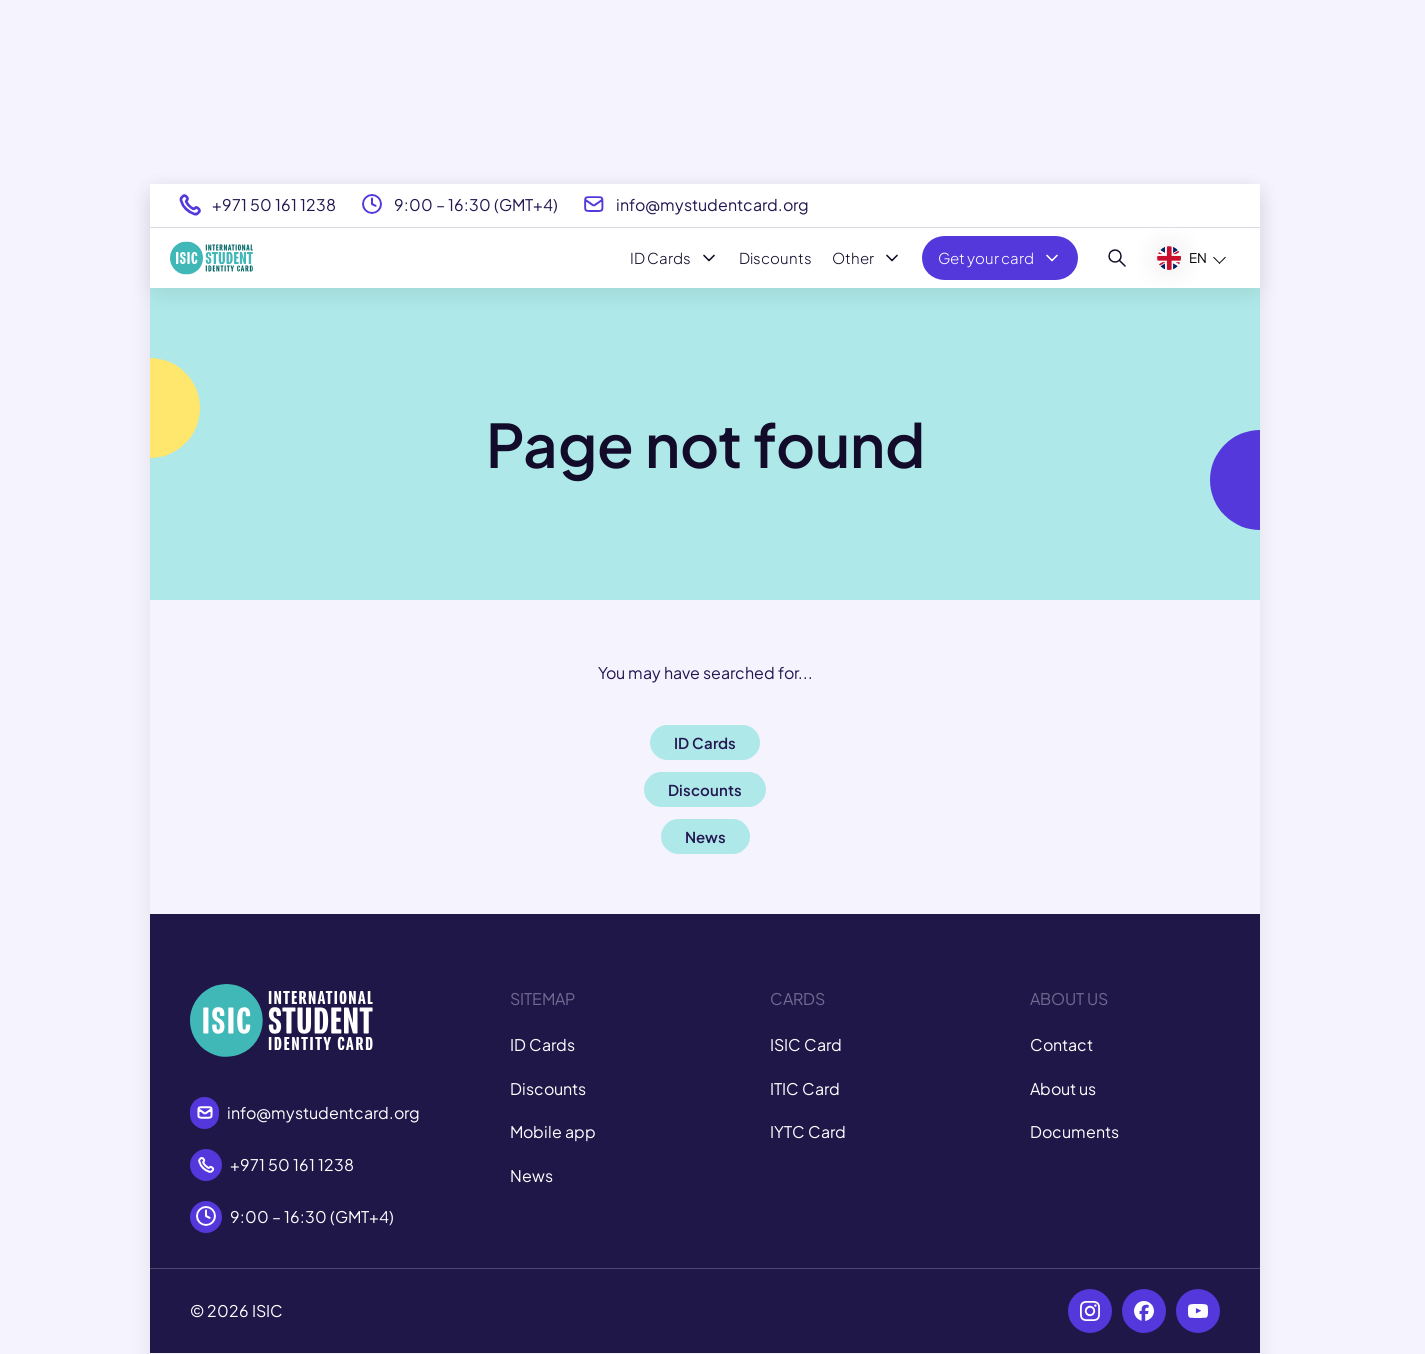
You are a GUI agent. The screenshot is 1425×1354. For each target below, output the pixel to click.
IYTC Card (808, 1131)
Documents (1074, 1131)
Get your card (1000, 258)
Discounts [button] (705, 789)
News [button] (705, 836)
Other (867, 258)
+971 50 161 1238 (274, 204)
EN (1182, 258)
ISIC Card (806, 1044)
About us (1063, 1088)
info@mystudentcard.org (712, 204)
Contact (1061, 1044)
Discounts (775, 257)
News (531, 1175)
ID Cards (674, 258)
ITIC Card (805, 1088)
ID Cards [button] (705, 742)
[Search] (1117, 258)
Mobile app (553, 1131)
